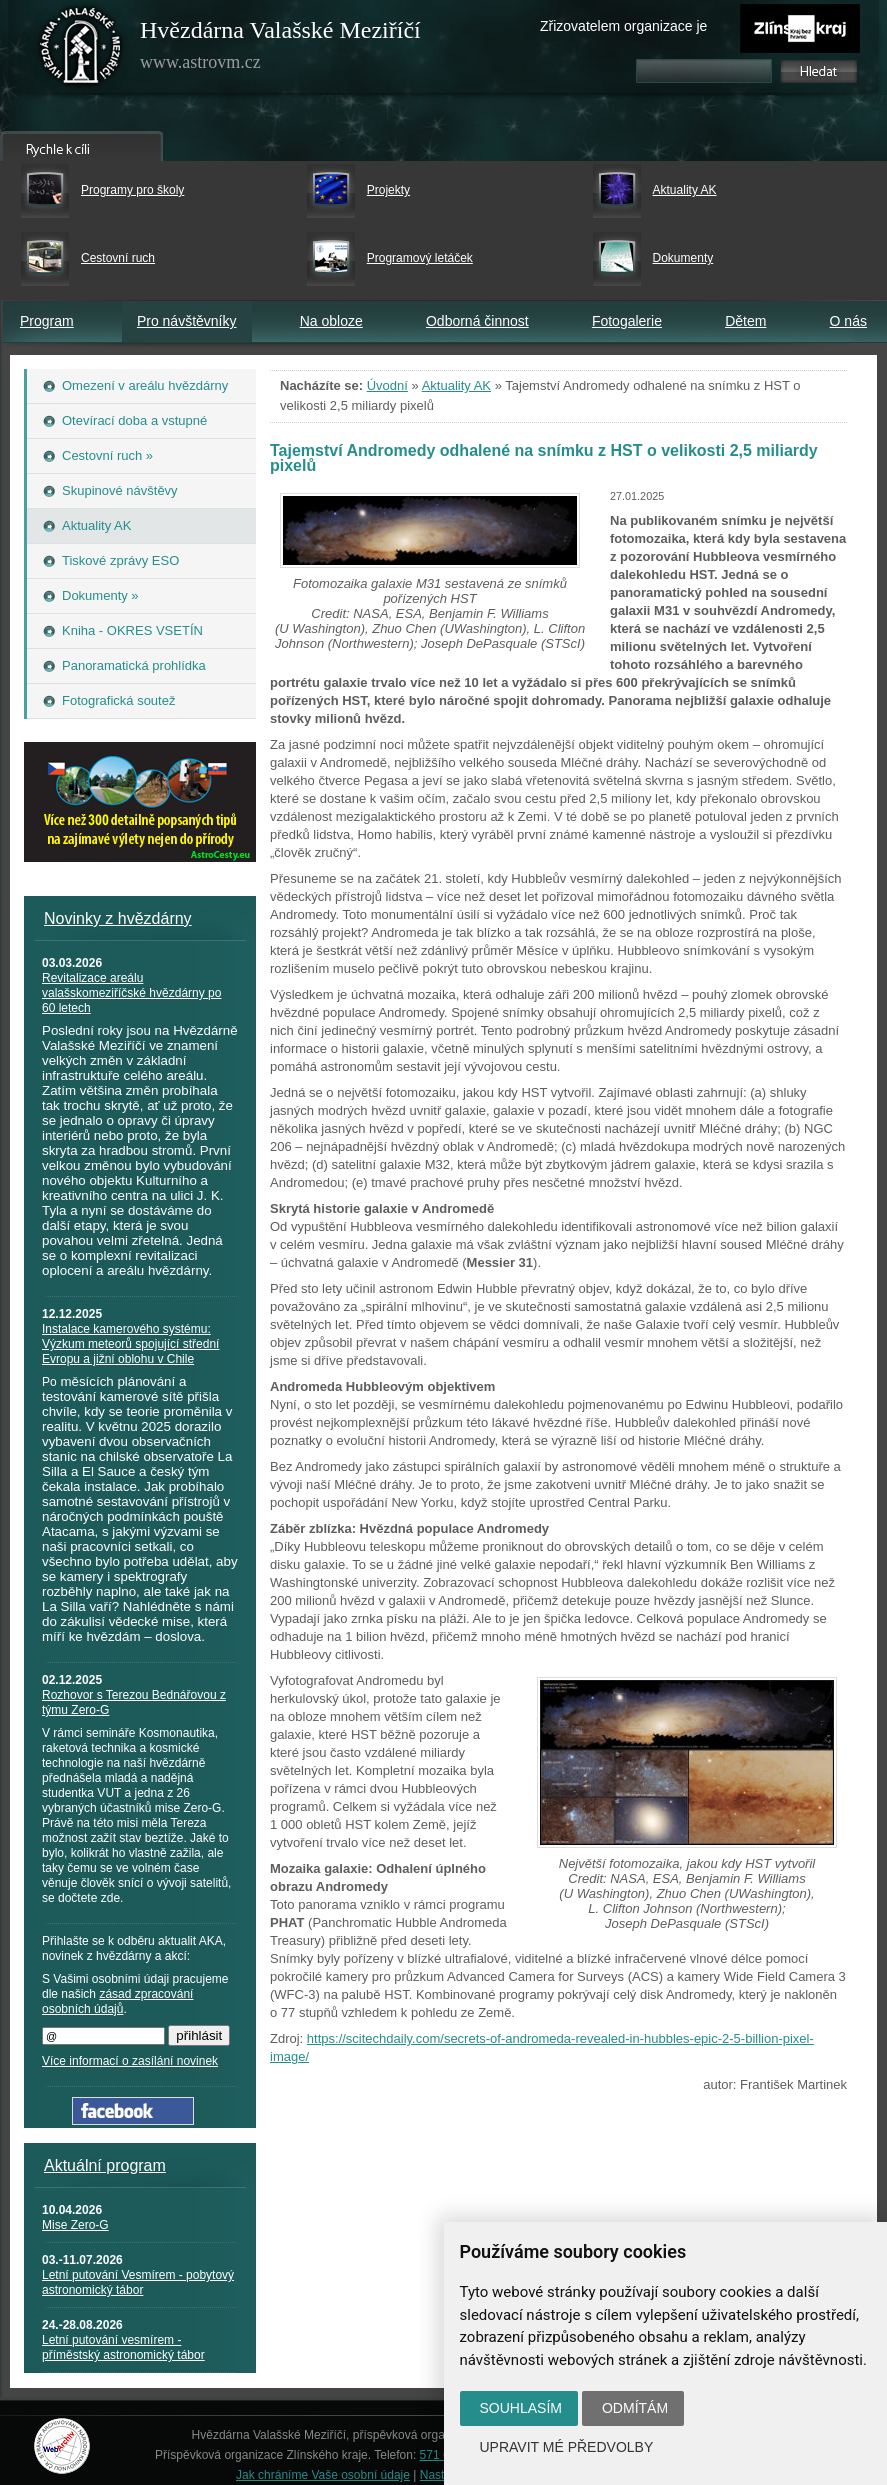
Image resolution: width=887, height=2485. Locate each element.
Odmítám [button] (635, 2408)
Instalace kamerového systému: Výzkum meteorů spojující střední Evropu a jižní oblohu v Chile (130, 1344)
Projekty (388, 190)
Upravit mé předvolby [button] (567, 2447)
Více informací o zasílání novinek (130, 2061)
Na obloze (331, 321)
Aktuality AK (685, 190)
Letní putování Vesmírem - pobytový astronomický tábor (138, 2282)
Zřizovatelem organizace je (623, 26)
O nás (848, 321)
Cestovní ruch (118, 258)
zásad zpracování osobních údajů (117, 2001)
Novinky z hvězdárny (118, 918)
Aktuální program (105, 2165)
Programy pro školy (132, 190)
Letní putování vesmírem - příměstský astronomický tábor (123, 2347)
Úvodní (387, 385)
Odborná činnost (477, 321)
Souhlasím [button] (521, 2408)
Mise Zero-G (75, 2225)
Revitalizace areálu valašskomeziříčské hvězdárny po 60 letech (131, 993)
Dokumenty (683, 258)
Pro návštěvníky (187, 321)
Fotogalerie (627, 321)
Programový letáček (420, 258)
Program (47, 321)
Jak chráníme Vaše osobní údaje (323, 2475)
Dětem (745, 321)
